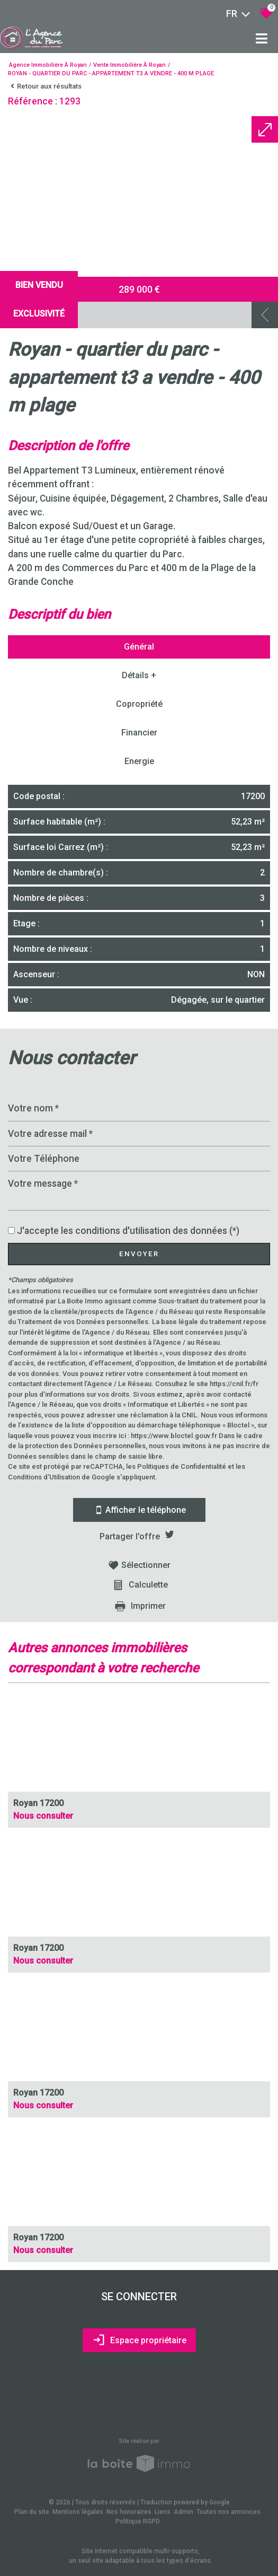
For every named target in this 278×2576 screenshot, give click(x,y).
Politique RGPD (137, 2521)
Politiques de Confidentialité (181, 1466)
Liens (163, 2512)
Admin (183, 2512)
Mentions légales (77, 2512)
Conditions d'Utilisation (44, 1477)
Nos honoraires (128, 2512)
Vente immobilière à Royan (129, 65)
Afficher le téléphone (139, 1510)
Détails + (139, 675)
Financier (139, 733)
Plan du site (31, 2512)
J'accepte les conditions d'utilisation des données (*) (128, 1230)
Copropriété (139, 704)
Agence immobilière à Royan (48, 65)
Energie (139, 761)
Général (139, 647)
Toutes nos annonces (228, 2512)
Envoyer (139, 1254)
